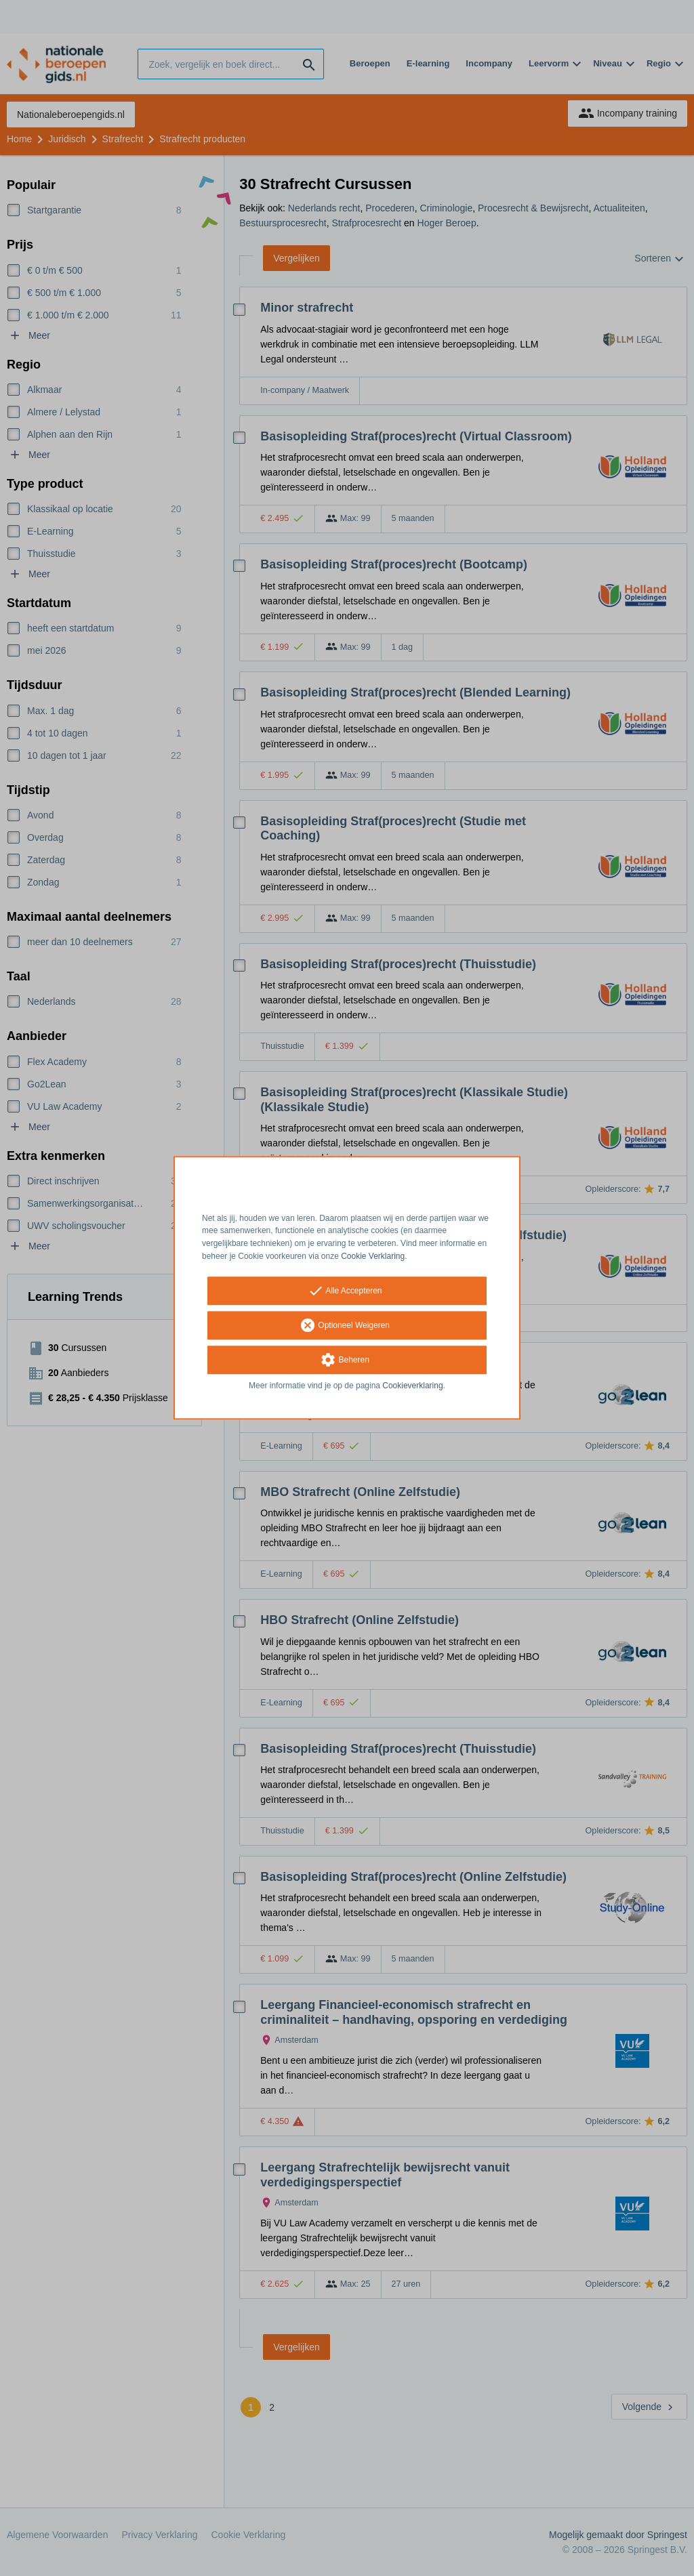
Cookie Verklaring (373, 1256)
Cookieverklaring (412, 1385)
